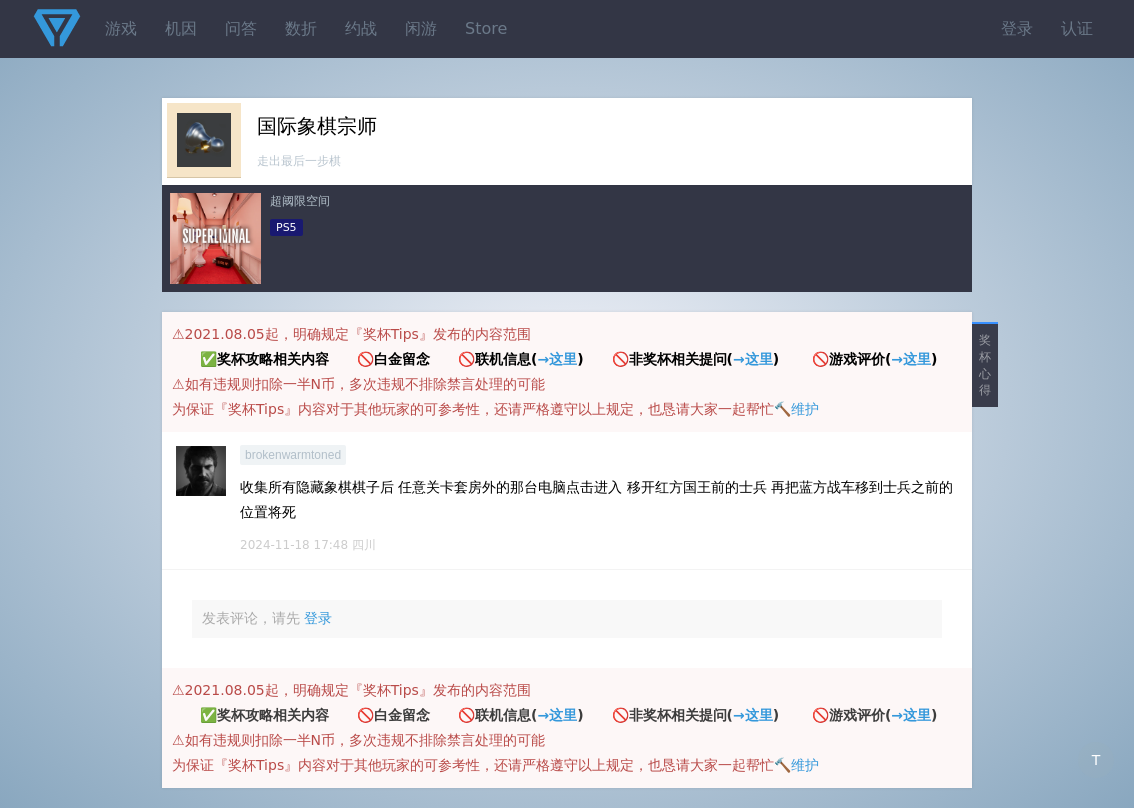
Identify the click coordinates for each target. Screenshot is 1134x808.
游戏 (121, 28)
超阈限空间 (300, 201)
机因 (181, 28)
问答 (241, 28)
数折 (301, 28)
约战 (361, 28)
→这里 (557, 359)
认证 (1077, 28)
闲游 (421, 28)
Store (486, 28)
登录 (1017, 28)
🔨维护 (796, 409)
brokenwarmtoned (293, 455)
